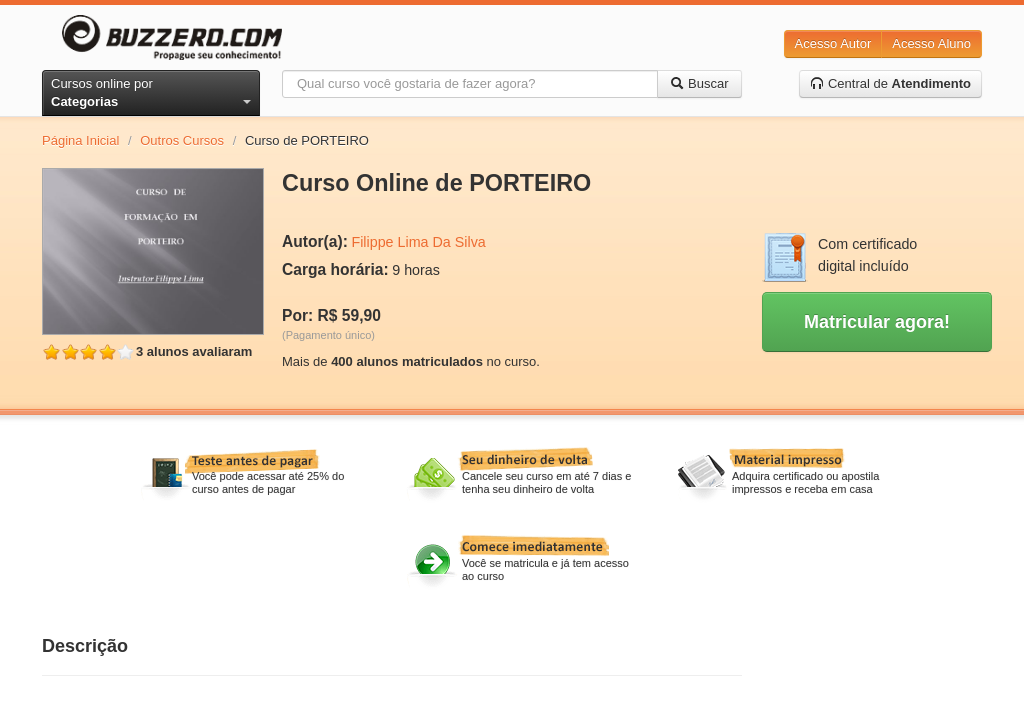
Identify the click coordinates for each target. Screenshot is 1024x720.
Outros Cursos (182, 140)
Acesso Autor (833, 43)
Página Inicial (80, 140)
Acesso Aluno (931, 43)
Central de (890, 83)
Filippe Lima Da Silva (418, 242)
